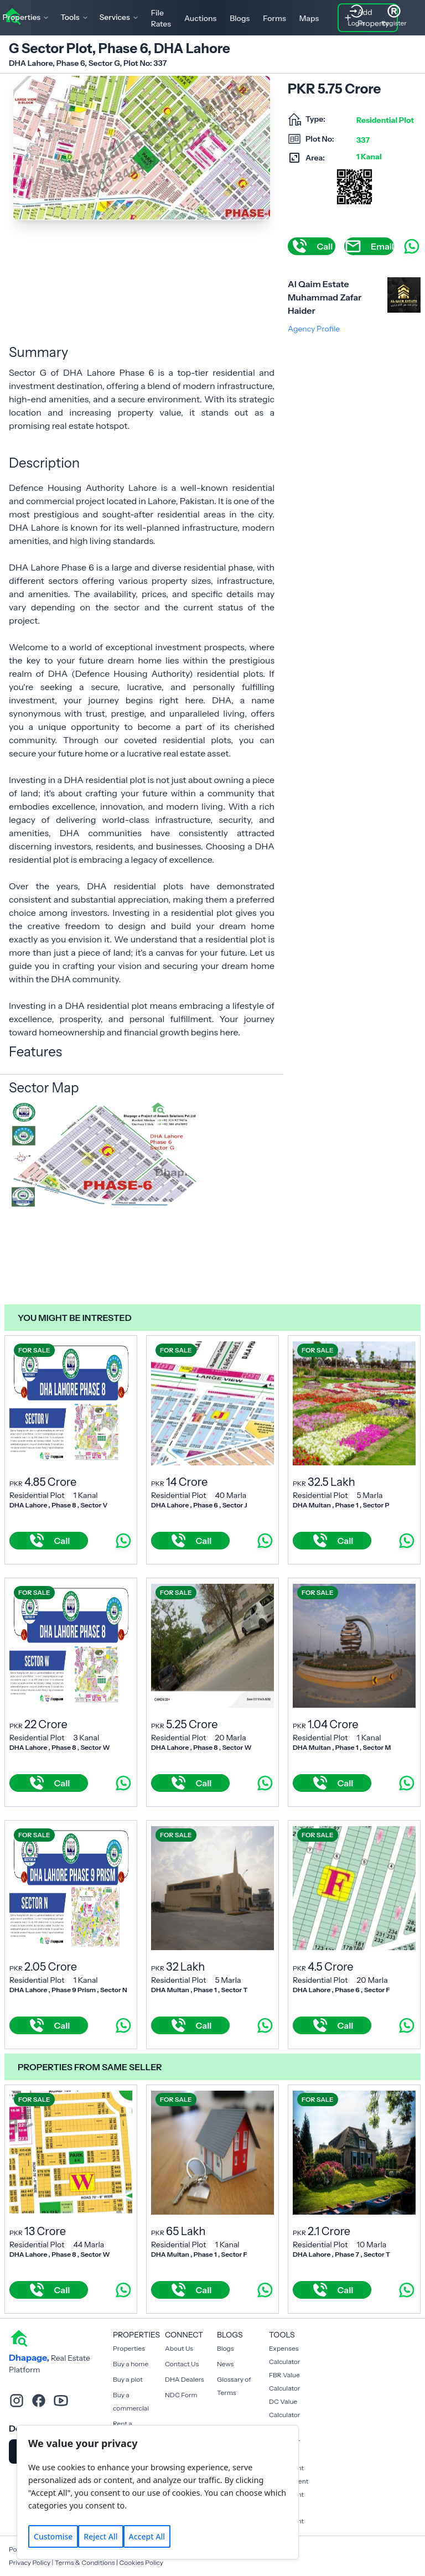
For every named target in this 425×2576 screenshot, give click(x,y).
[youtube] (61, 2400)
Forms (274, 18)
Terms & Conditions (85, 2562)
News (225, 2364)
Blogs (240, 18)
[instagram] (16, 2400)
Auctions (200, 18)
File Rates (161, 18)
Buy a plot (128, 2379)
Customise (53, 2536)
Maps (309, 18)
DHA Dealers (184, 2379)
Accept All (147, 2536)
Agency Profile (314, 329)
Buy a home (130, 2364)
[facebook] (38, 2400)
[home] (19, 2337)
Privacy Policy (29, 2562)
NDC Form (181, 2395)
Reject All (100, 2536)
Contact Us (182, 2364)
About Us (179, 2348)
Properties (129, 2348)
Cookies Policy (141, 2562)
